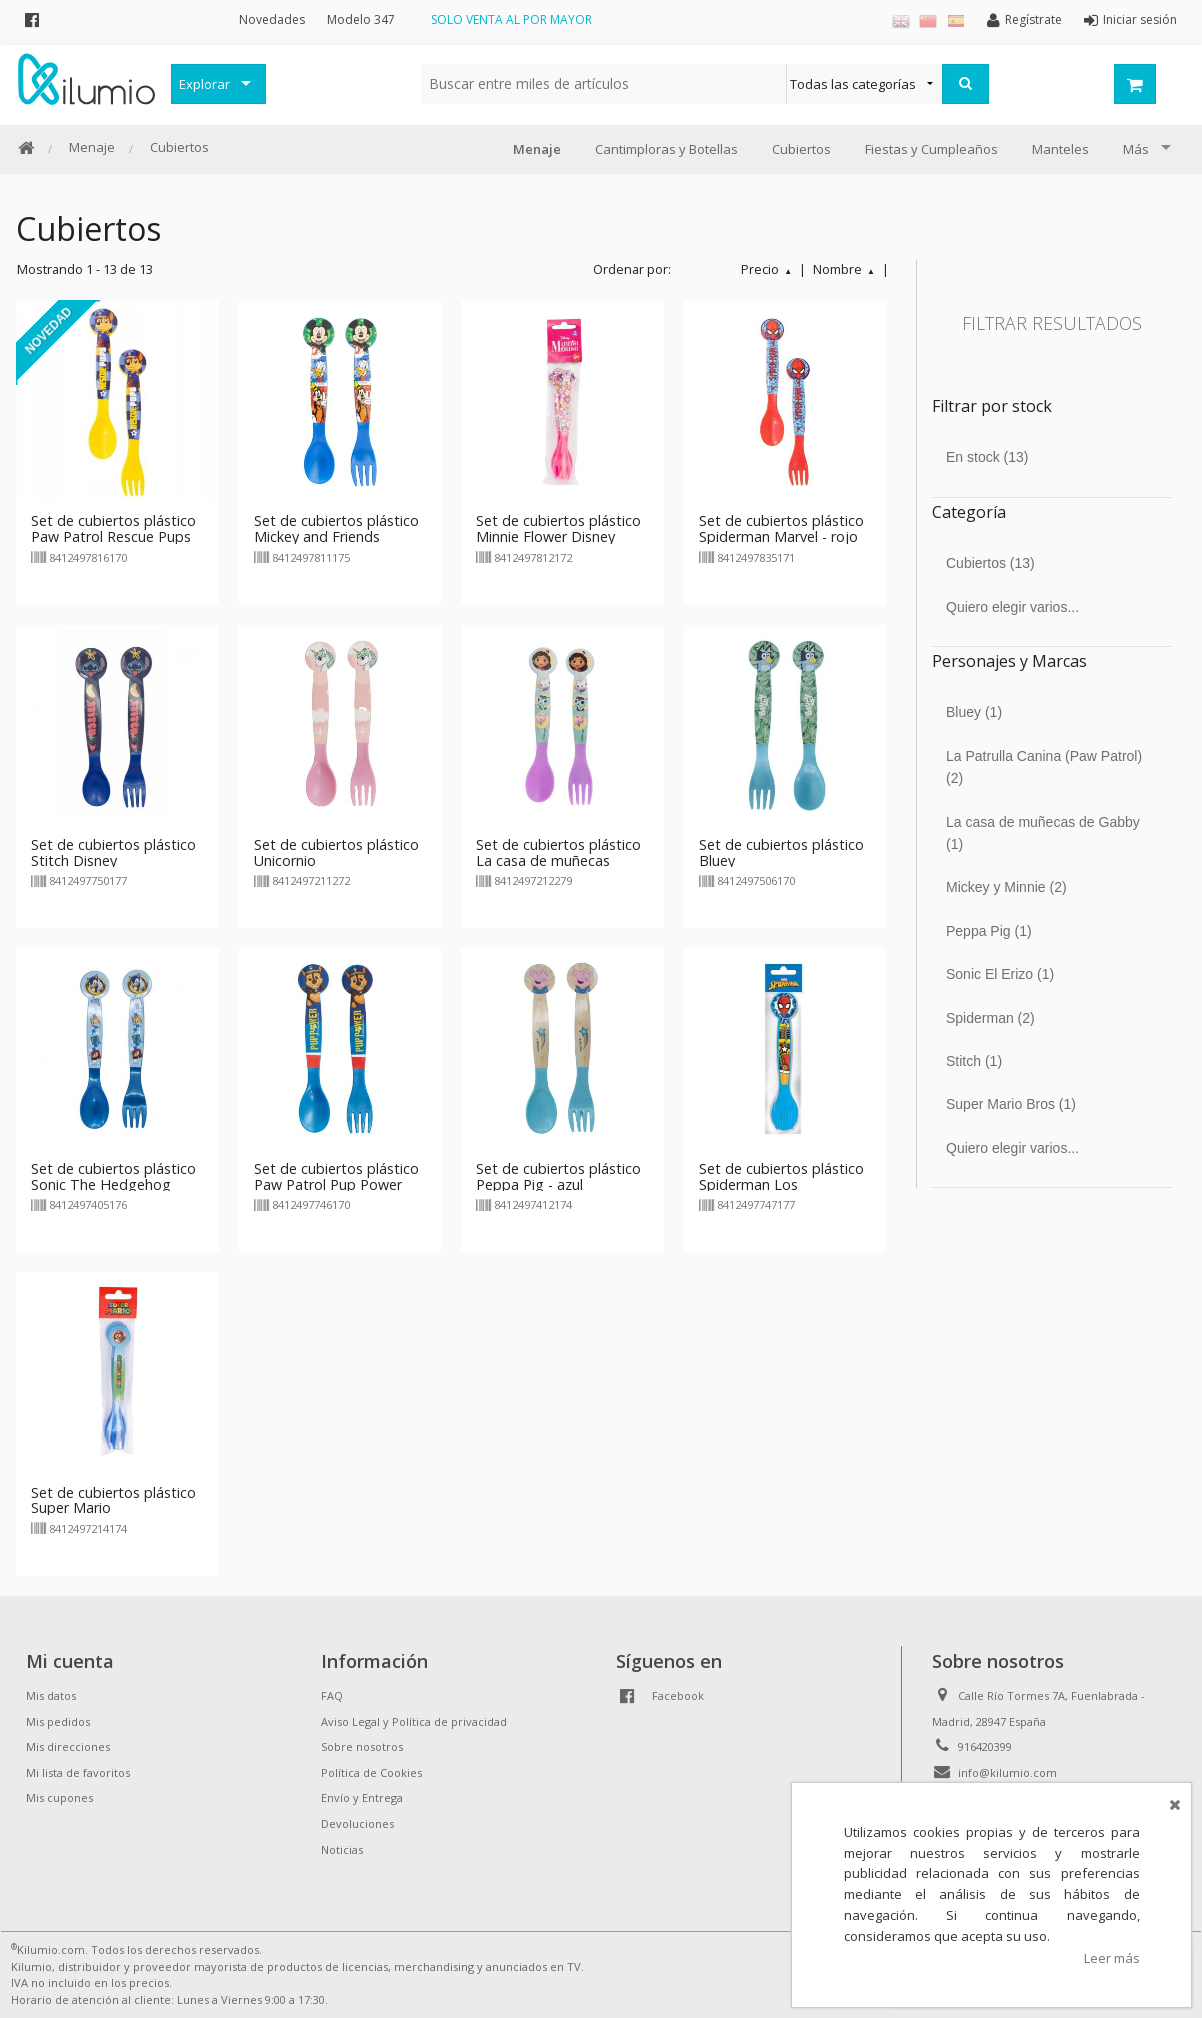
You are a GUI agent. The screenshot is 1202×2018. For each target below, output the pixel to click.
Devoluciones (357, 1823)
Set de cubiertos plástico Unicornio (336, 852)
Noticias (342, 1849)
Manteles (1060, 149)
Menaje (92, 147)
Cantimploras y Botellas (666, 149)
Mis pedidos (58, 1721)
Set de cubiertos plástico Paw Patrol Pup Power (336, 1176)
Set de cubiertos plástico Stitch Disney (113, 852)
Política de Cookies (371, 1772)
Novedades (272, 19)
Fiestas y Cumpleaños (931, 149)
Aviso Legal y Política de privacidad (414, 1721)
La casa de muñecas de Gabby (1043, 833)
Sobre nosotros (362, 1746)
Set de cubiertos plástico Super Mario (113, 1500)
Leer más (1112, 1958)
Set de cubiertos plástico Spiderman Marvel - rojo (781, 528)
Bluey (974, 712)
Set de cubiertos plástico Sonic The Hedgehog (113, 1176)
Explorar (204, 84)
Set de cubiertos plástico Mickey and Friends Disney (336, 536)
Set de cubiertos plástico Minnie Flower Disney (558, 528)
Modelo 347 (361, 19)
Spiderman (990, 1018)
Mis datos (51, 1695)
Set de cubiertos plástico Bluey (781, 852)
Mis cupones (59, 1797)
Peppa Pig (989, 931)
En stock (987, 457)
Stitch (974, 1061)
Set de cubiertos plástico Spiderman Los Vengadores (781, 1184)
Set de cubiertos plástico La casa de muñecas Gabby (558, 860)
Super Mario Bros (1011, 1104)
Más (1136, 149)
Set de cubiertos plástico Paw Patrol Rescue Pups (113, 528)
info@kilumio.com (1007, 1772)
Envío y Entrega (362, 1797)
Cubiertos (179, 147)
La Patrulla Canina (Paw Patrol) (1044, 767)
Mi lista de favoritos (78, 1772)
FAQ (332, 1695)
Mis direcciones (68, 1746)
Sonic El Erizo (1000, 974)
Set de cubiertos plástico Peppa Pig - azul (558, 1176)
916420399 (985, 1746)
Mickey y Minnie (1006, 887)
